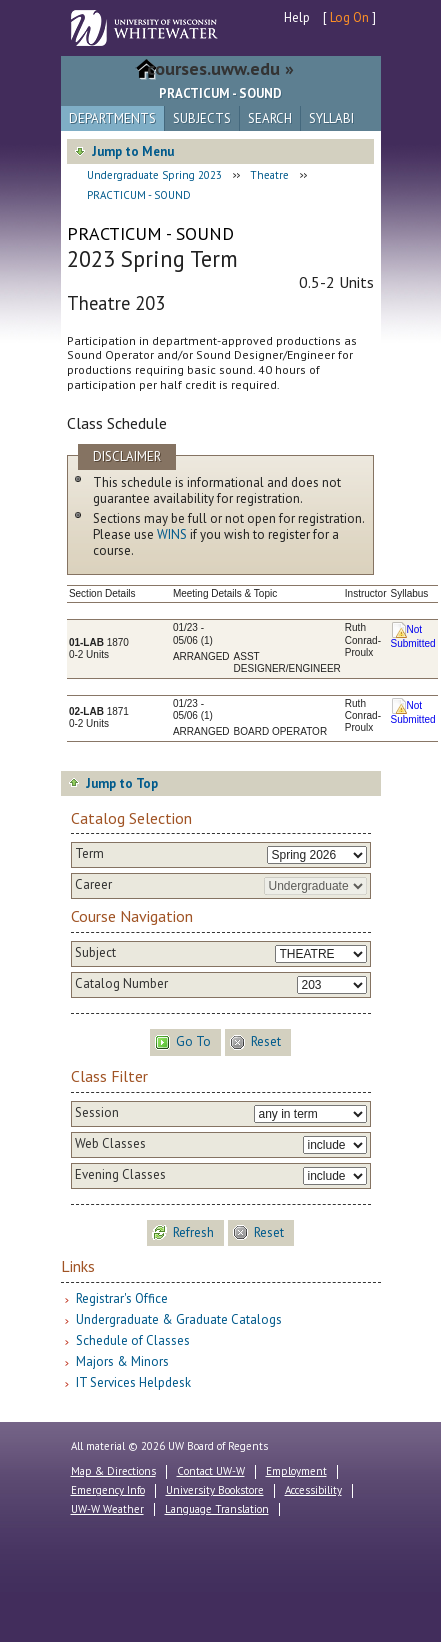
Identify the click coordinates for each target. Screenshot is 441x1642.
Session (97, 1113)
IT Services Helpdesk (133, 1382)
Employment (296, 1471)
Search (270, 118)
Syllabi (331, 118)
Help (297, 17)
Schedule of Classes (133, 1340)
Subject (95, 953)
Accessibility (313, 1490)
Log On (349, 17)
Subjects (202, 118)
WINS (172, 534)
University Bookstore (215, 1490)
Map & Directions (113, 1471)
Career (93, 885)
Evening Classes (120, 1175)
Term (89, 854)
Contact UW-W (211, 1471)
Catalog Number (121, 984)
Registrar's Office (122, 1298)
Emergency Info (108, 1490)
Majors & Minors (122, 1361)
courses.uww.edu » (220, 68)
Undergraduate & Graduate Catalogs (179, 1319)
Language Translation (217, 1509)
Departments (112, 118)
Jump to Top (122, 783)
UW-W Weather (107, 1509)
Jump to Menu (133, 151)
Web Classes (110, 1144)
